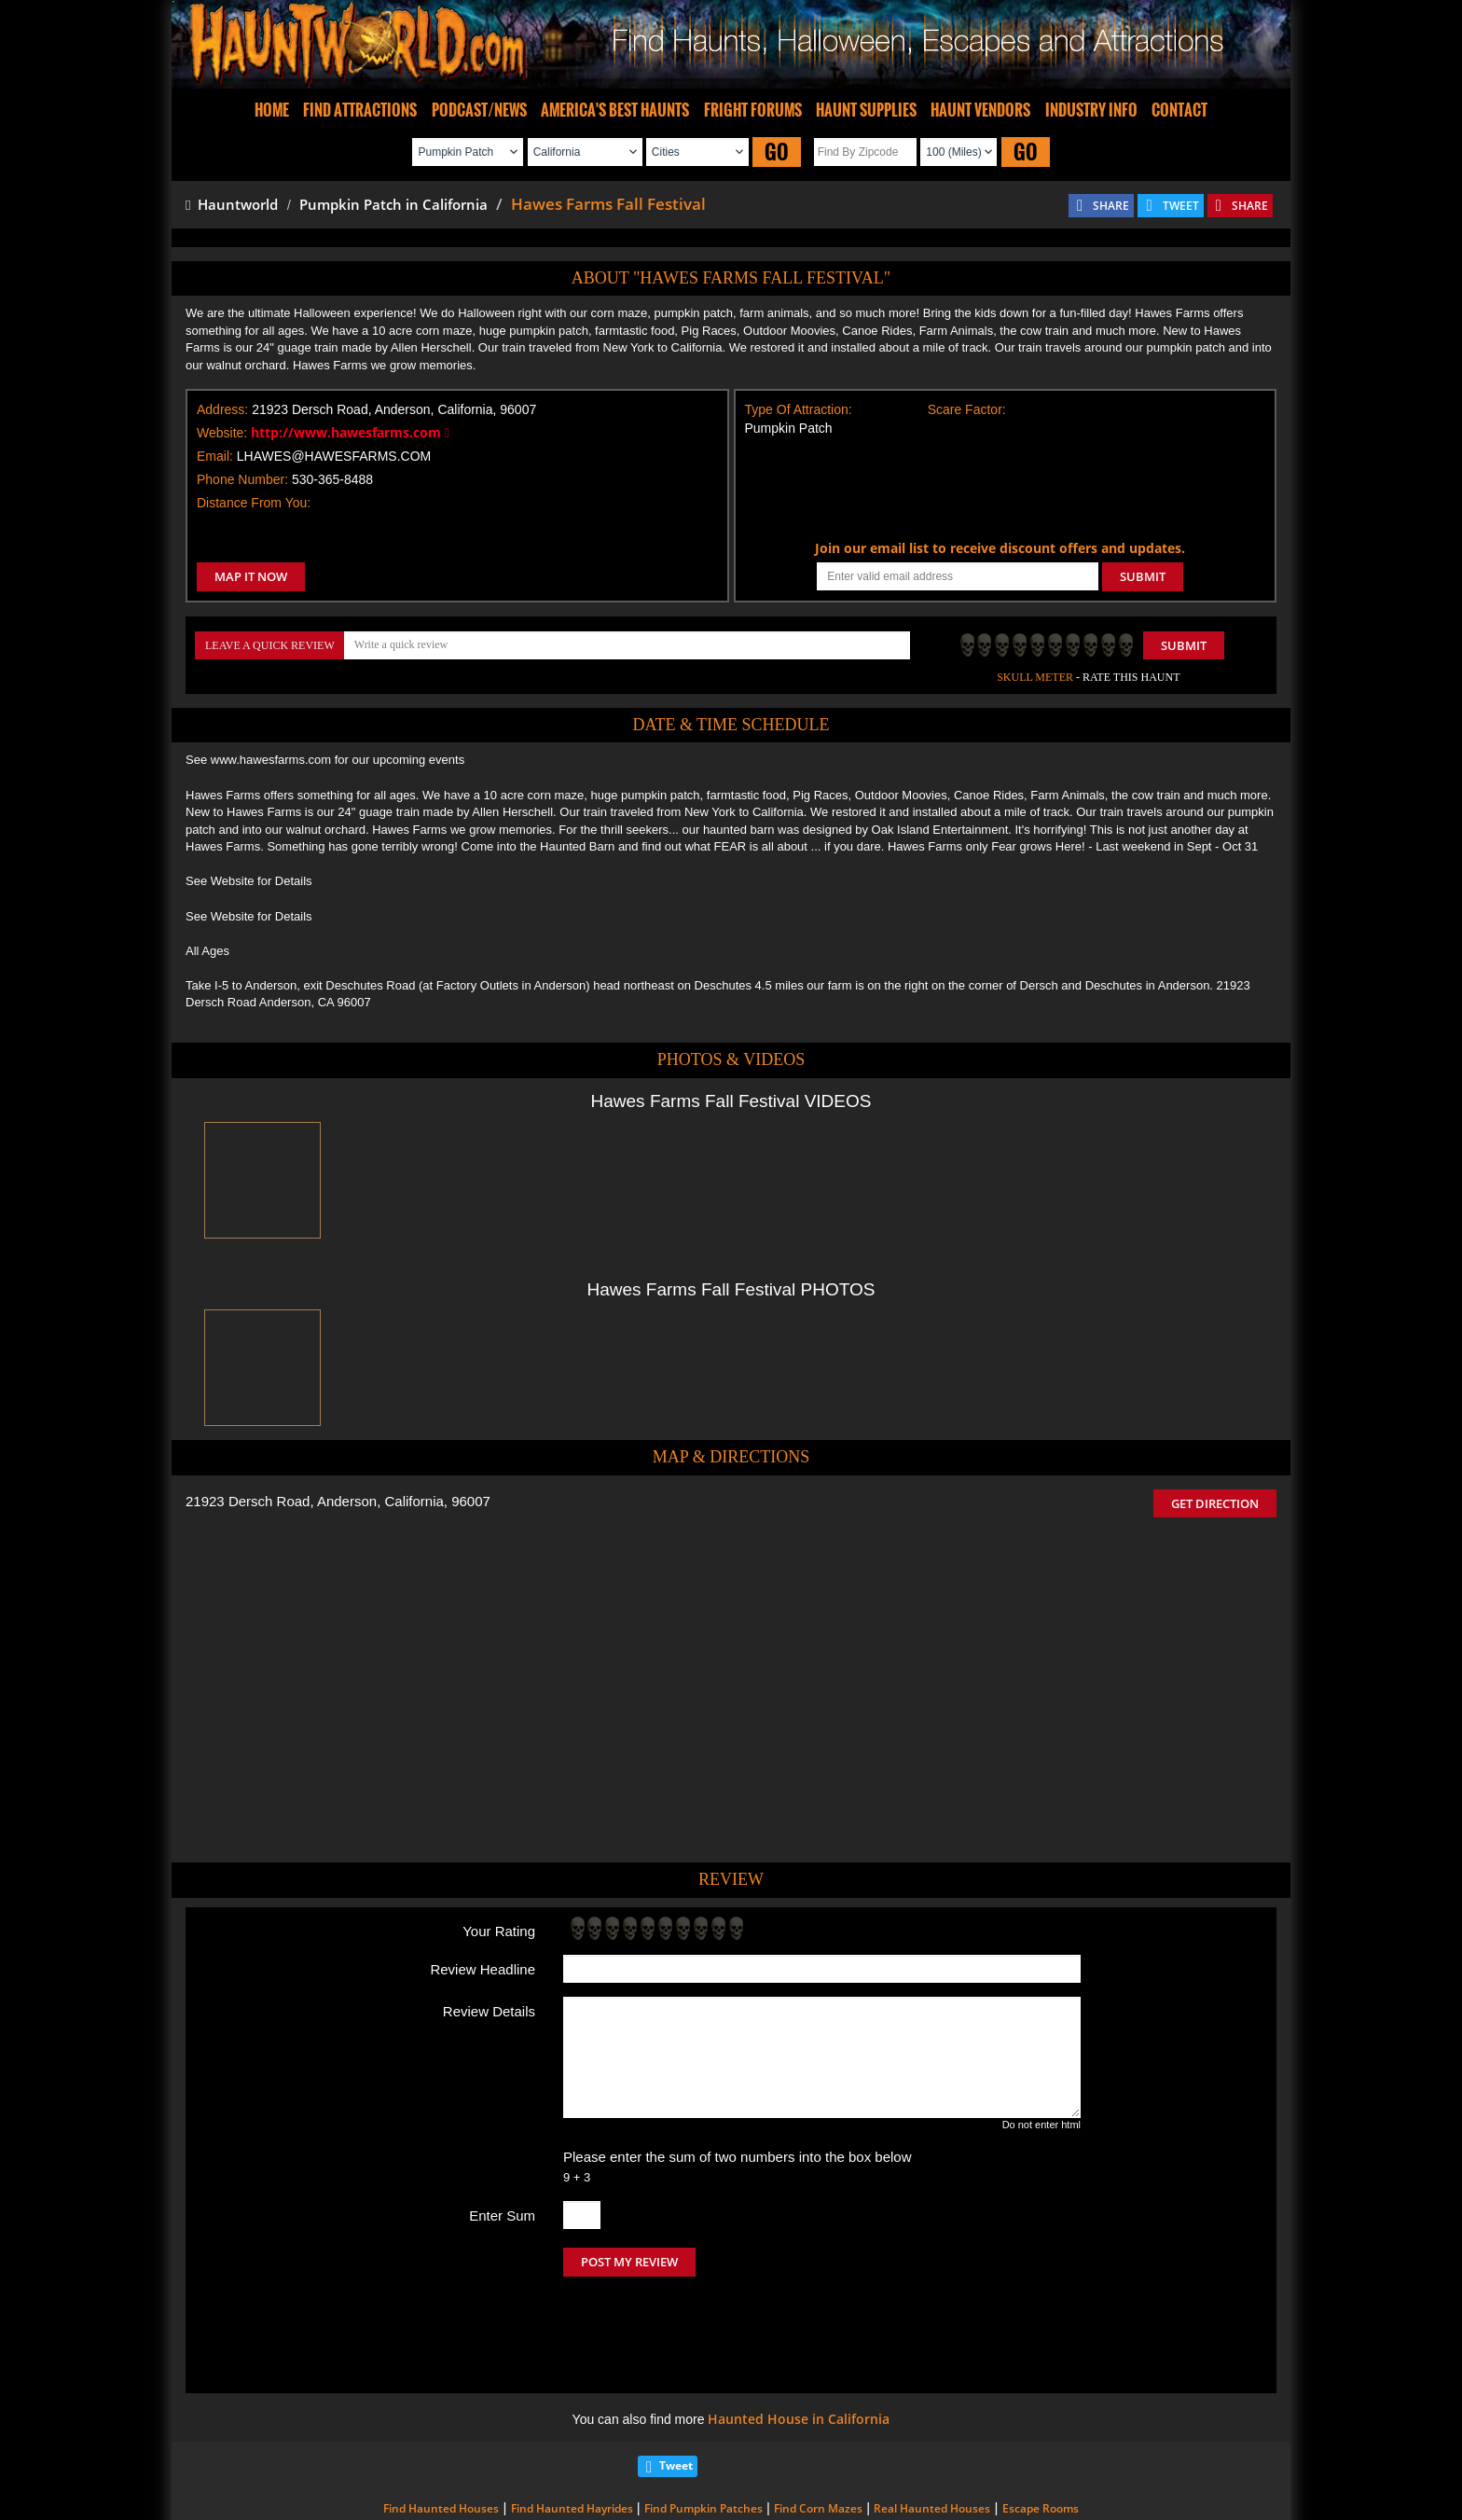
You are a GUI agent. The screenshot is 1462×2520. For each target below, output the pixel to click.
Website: (222, 432)
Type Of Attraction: (798, 409)
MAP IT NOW (250, 576)
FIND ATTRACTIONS (360, 110)
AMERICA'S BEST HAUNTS (615, 110)
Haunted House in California (799, 2340)
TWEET (1181, 206)
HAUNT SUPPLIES (866, 110)
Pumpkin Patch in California (393, 204)
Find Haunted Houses (441, 2430)
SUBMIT (1142, 576)
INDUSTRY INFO (1091, 110)
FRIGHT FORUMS (753, 110)
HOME (272, 110)
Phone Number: (242, 479)
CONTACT (1179, 110)
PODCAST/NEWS (479, 110)
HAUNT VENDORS (980, 110)
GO (777, 151)
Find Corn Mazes (818, 2430)
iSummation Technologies (996, 2493)
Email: (215, 456)
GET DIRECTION (1215, 1503)
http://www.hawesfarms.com (350, 432)
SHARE (1111, 206)
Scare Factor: (967, 409)
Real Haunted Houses (932, 2430)
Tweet (676, 2387)
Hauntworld (232, 204)
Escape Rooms (1040, 2430)
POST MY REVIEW (629, 2261)
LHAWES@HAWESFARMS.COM (334, 456)
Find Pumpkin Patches (703, 2430)
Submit (1184, 645)
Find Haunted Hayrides (572, 2430)
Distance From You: (253, 502)
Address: (222, 409)
